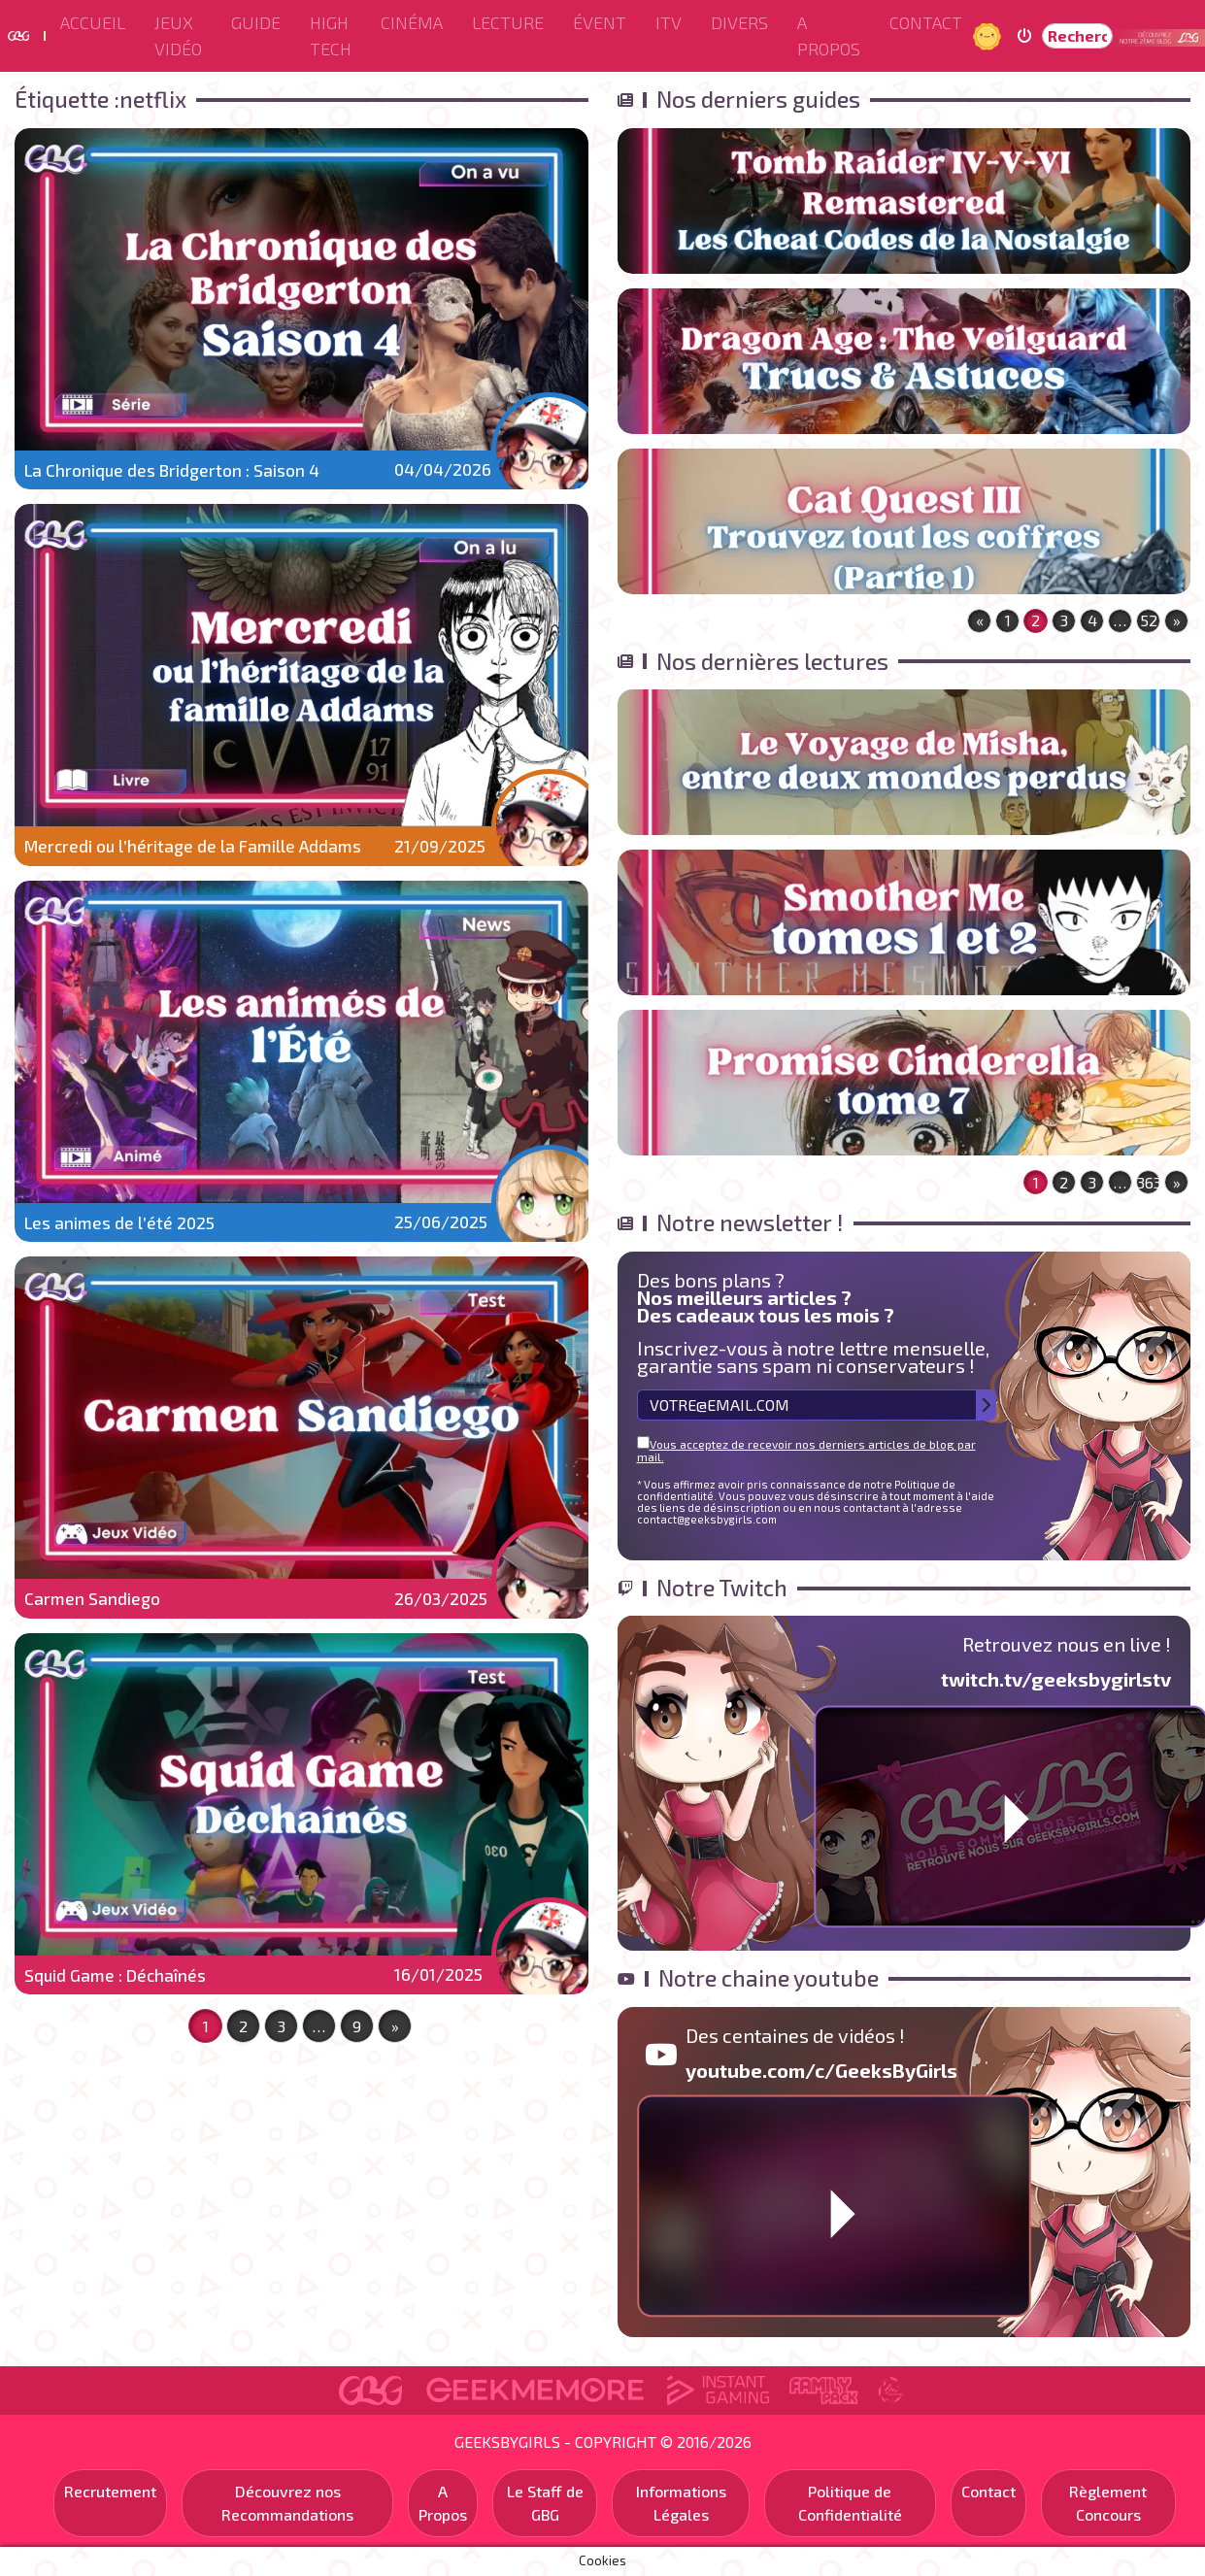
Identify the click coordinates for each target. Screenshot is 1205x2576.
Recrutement (110, 2491)
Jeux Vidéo (178, 35)
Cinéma (412, 22)
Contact (925, 22)
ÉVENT (599, 22)
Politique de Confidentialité (850, 2503)
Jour (989, 35)
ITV (668, 22)
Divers (739, 22)
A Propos (828, 35)
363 (1148, 1182)
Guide (256, 22)
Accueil (92, 22)
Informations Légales (681, 2503)
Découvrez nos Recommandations (287, 2503)
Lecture (508, 22)
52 (1148, 620)
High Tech (330, 35)
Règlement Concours (1108, 2503)
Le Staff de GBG (545, 2503)
